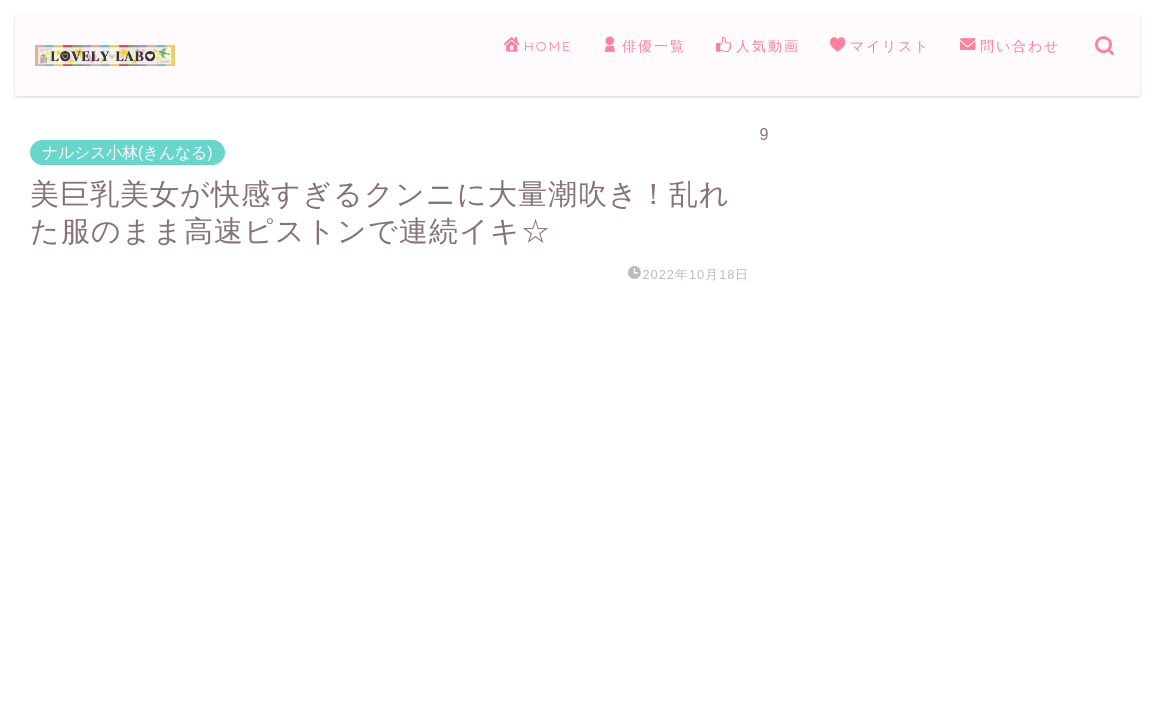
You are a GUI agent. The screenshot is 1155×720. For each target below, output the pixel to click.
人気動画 (758, 47)
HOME (538, 47)
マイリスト (880, 47)
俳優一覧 (644, 47)
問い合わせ (1010, 47)
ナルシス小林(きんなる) (127, 152)
